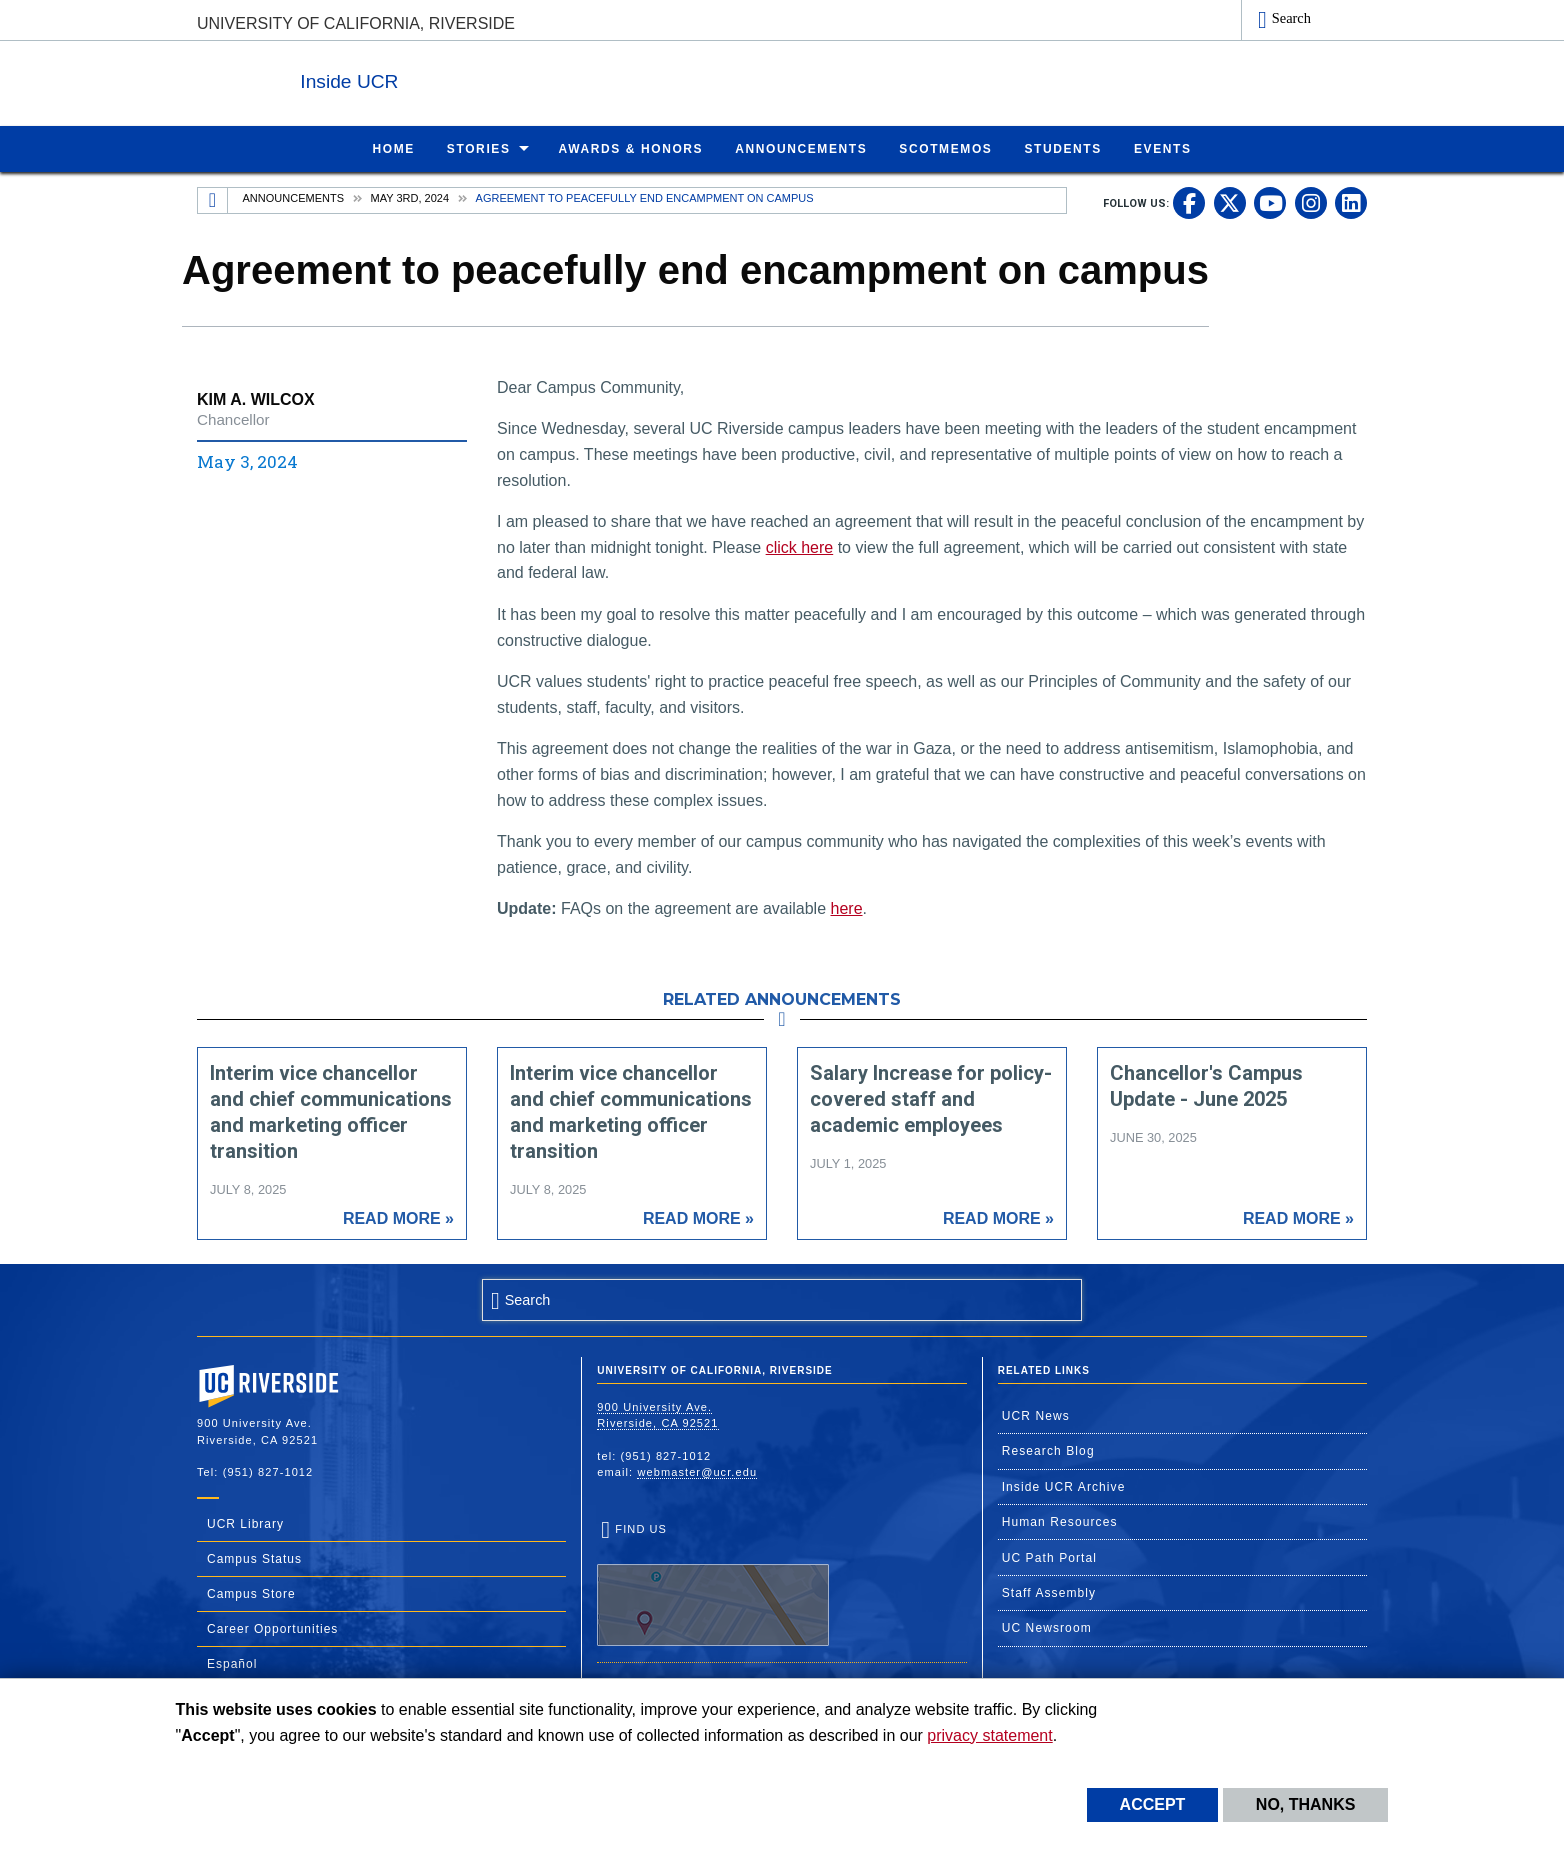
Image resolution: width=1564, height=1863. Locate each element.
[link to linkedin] (1351, 202)
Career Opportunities (272, 1628)
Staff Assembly (1049, 1592)
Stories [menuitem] (479, 148)
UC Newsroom (1047, 1627)
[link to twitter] (1230, 202)
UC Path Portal (1049, 1557)
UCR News (1036, 1415)
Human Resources (1060, 1521)
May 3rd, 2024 (410, 197)
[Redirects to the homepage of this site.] (213, 200)
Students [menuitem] (1062, 148)
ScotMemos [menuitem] (945, 148)
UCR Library (245, 1523)
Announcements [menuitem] (801, 148)
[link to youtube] (1270, 202)
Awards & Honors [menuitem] (631, 148)
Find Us (713, 1584)
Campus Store (251, 1593)
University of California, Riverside (356, 23)
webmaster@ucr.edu (697, 1471)
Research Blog (1048, 1450)
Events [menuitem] (1163, 148)
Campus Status (254, 1558)
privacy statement (989, 1735)
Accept (1153, 1804)
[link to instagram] (1311, 202)
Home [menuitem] (393, 148)
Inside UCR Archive (1064, 1486)
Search (1291, 18)
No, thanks (1306, 1804)
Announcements (293, 197)
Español (232, 1663)
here (847, 907)
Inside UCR (441, 78)
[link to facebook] (1189, 202)
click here (800, 546)
